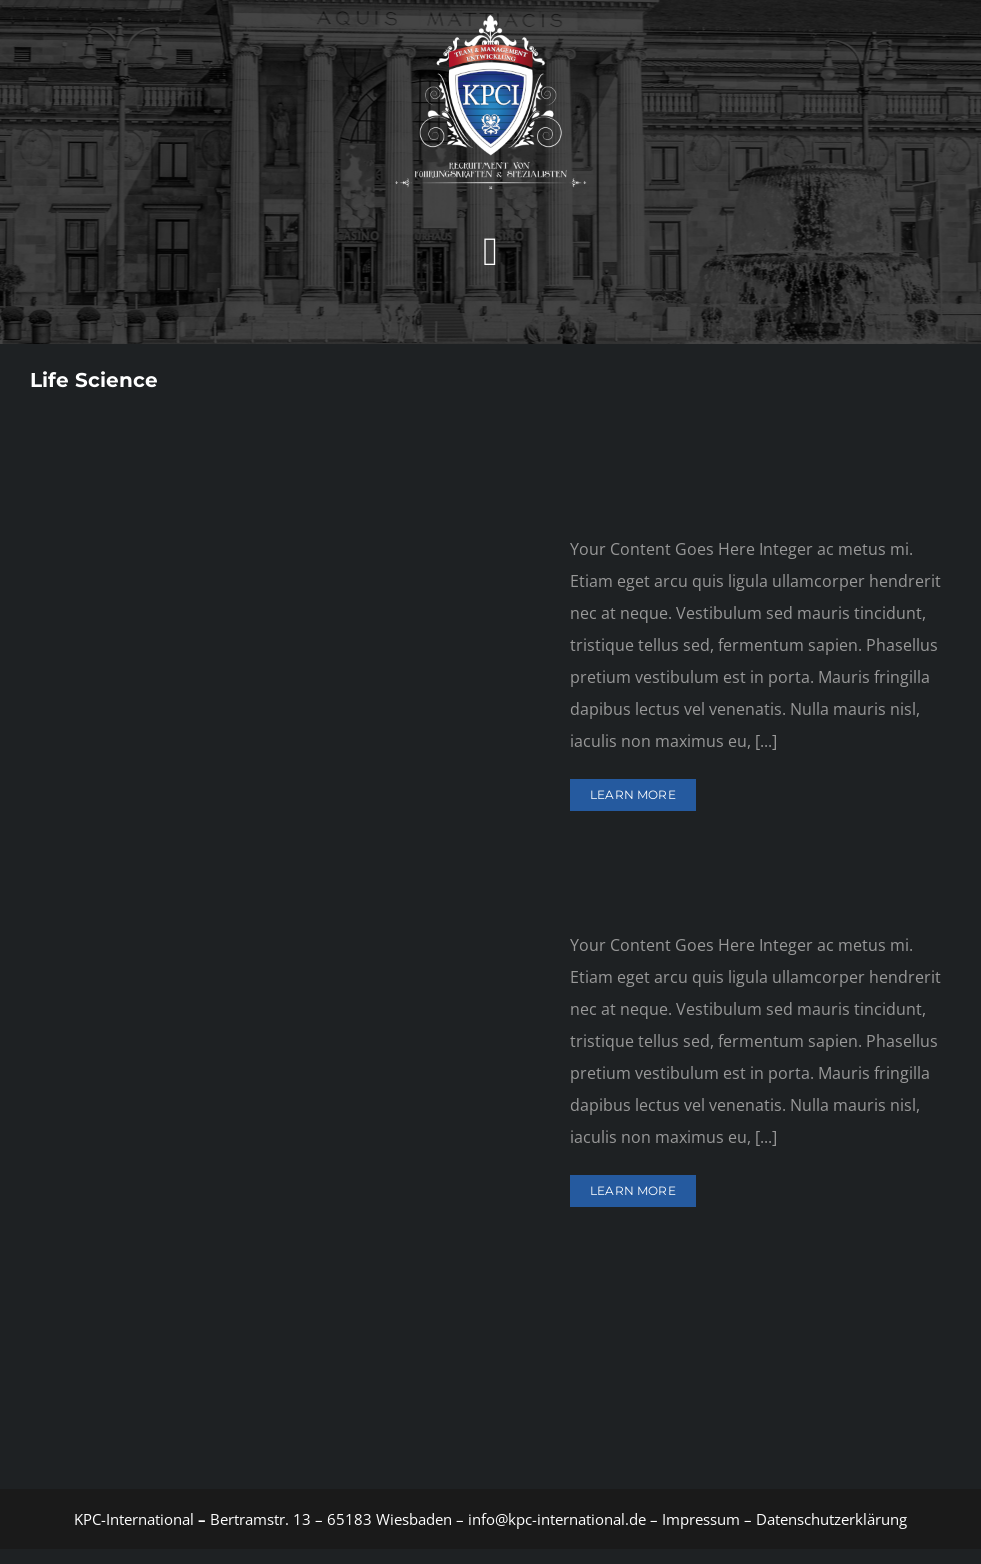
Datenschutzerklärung (831, 1519)
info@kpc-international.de (557, 1519)
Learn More (633, 794)
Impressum (699, 1519)
